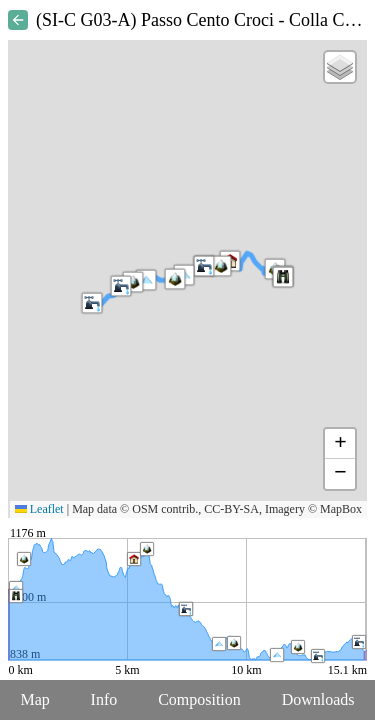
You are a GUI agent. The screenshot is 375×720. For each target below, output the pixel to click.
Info (104, 699)
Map (34, 699)
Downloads (318, 699)
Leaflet (39, 509)
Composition (199, 699)
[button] (92, 303)
